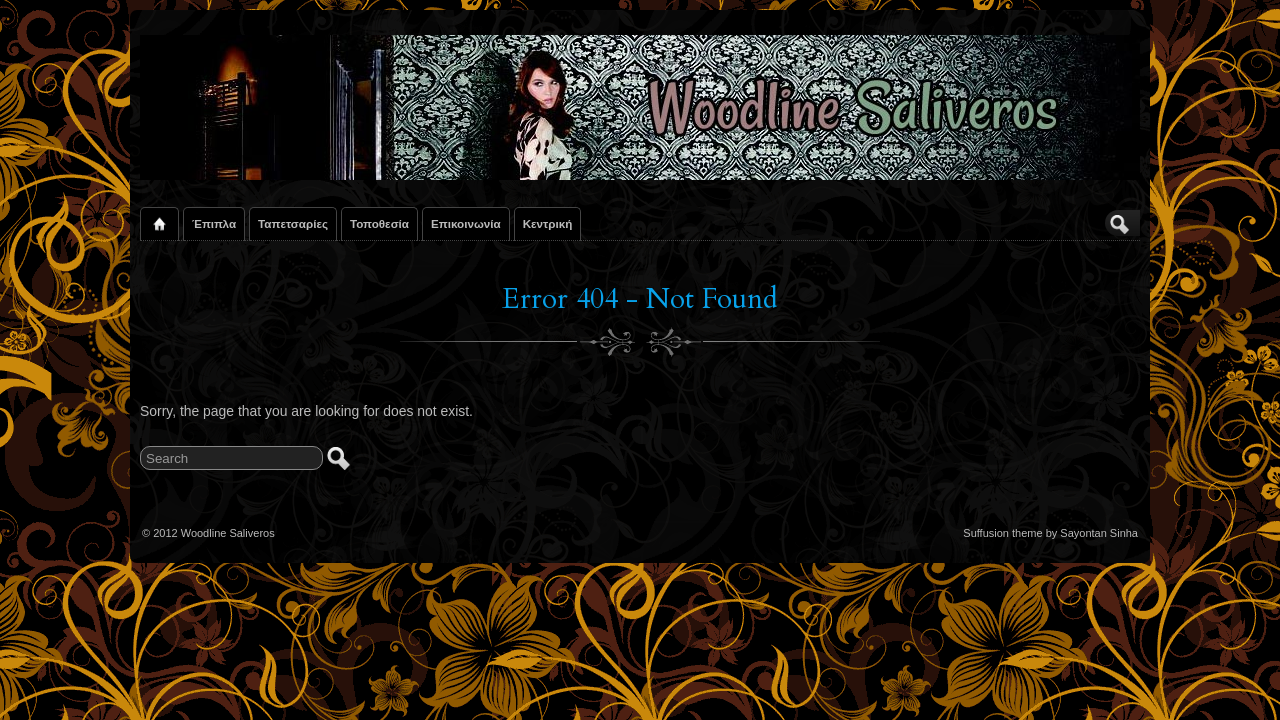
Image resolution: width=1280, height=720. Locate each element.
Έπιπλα (214, 223)
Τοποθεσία (379, 223)
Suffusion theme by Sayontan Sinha (1050, 533)
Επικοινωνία (466, 223)
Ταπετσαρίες (293, 223)
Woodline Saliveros (228, 533)
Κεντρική (548, 223)
